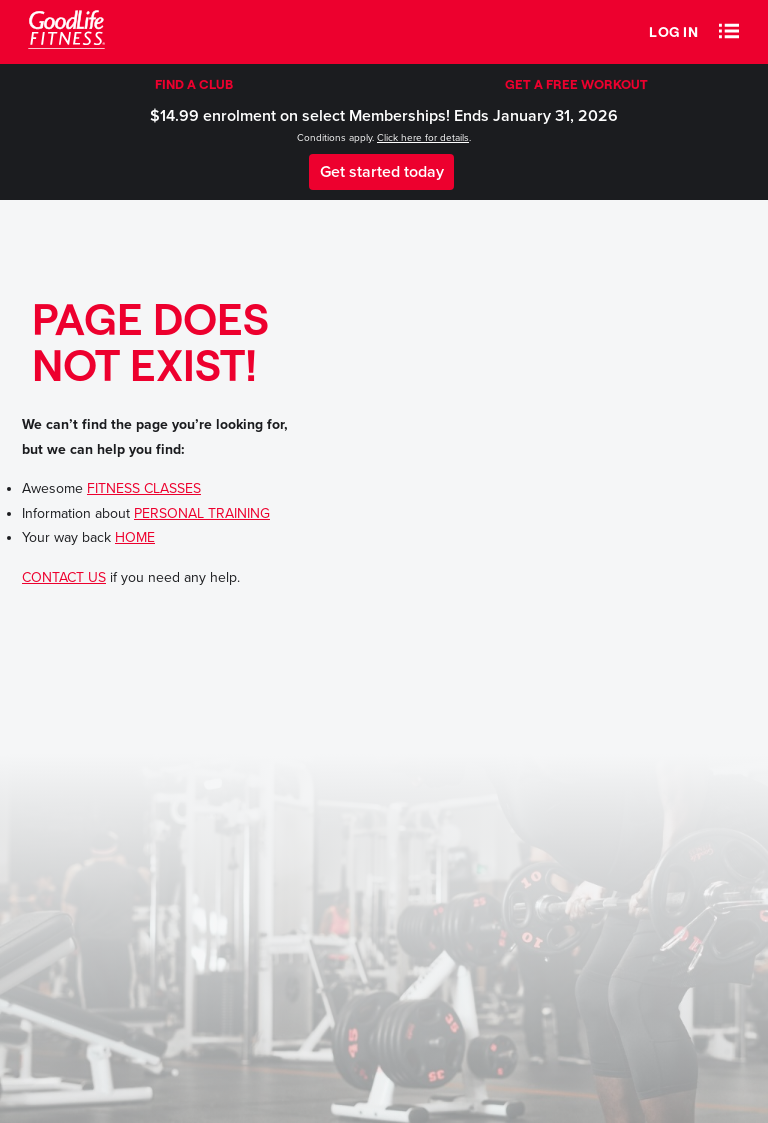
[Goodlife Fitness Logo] (66, 32)
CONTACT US (64, 577)
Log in (673, 31)
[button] (729, 32)
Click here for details (423, 138)
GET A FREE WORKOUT (576, 84)
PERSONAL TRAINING (202, 513)
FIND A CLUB (194, 84)
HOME (135, 537)
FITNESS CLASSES (144, 488)
